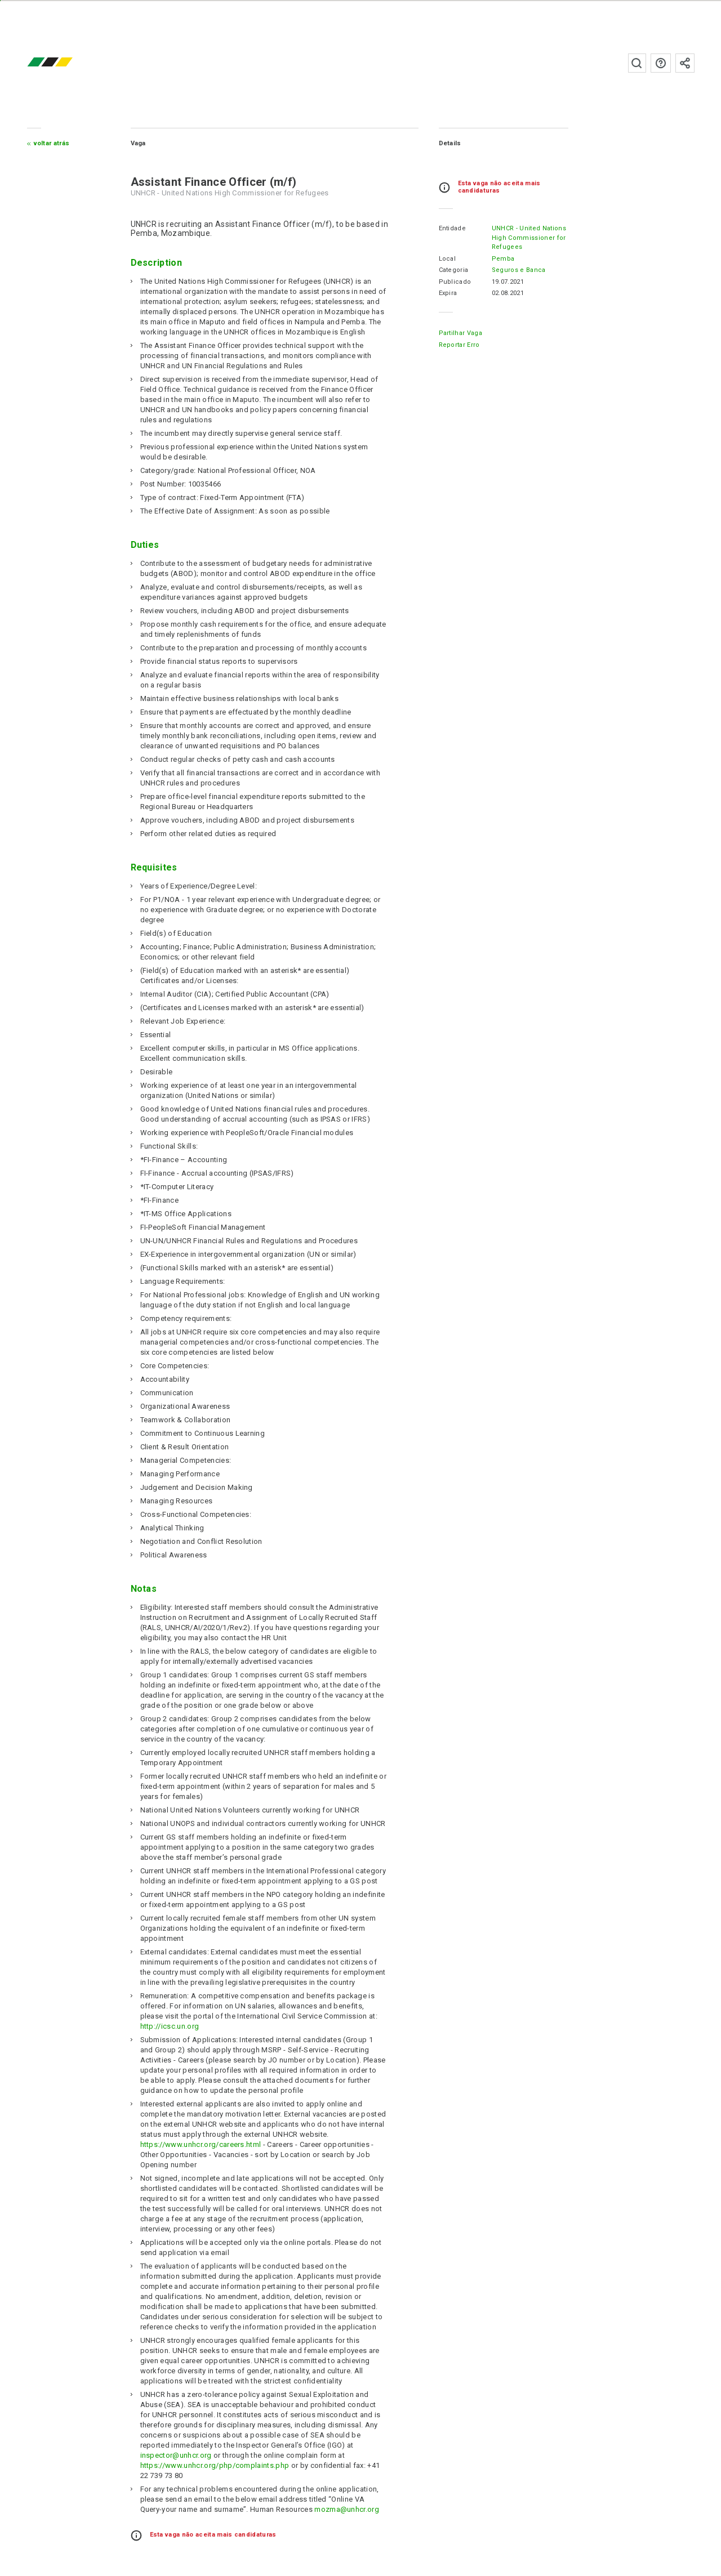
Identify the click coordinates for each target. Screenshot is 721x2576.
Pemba (503, 258)
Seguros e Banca (519, 270)
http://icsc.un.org (169, 2026)
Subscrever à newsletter (685, 63)
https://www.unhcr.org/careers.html (200, 2144)
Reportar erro (459, 345)
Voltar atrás (52, 143)
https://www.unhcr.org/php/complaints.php (215, 2465)
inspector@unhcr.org (176, 2455)
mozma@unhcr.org (346, 2509)
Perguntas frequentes (661, 63)
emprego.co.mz (66, 62)
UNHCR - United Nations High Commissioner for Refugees (529, 238)
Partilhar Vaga (460, 333)
